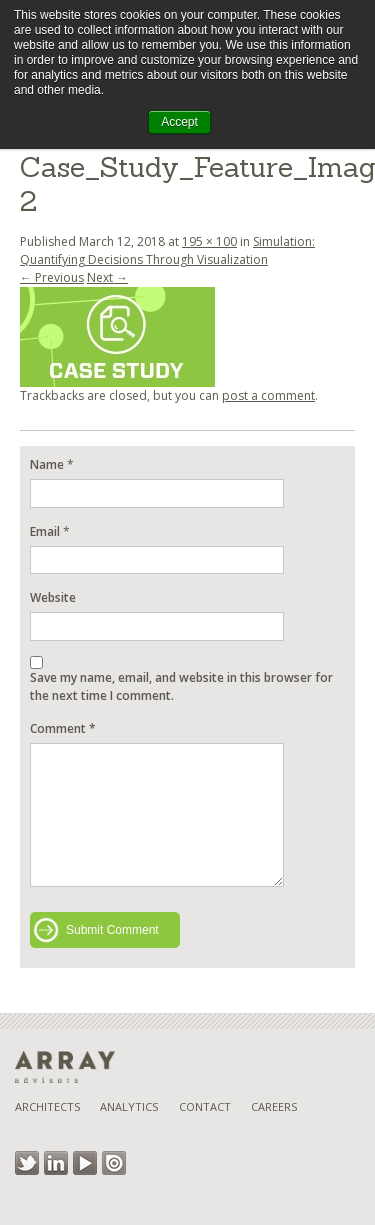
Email (45, 531)
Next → (107, 277)
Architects (47, 1106)
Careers (274, 1106)
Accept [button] (179, 122)
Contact (205, 1106)
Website (53, 597)
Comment (63, 728)
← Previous (52, 277)
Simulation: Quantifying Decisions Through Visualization (167, 250)
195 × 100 (209, 241)
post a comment (268, 395)
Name (47, 464)
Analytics (129, 1106)
